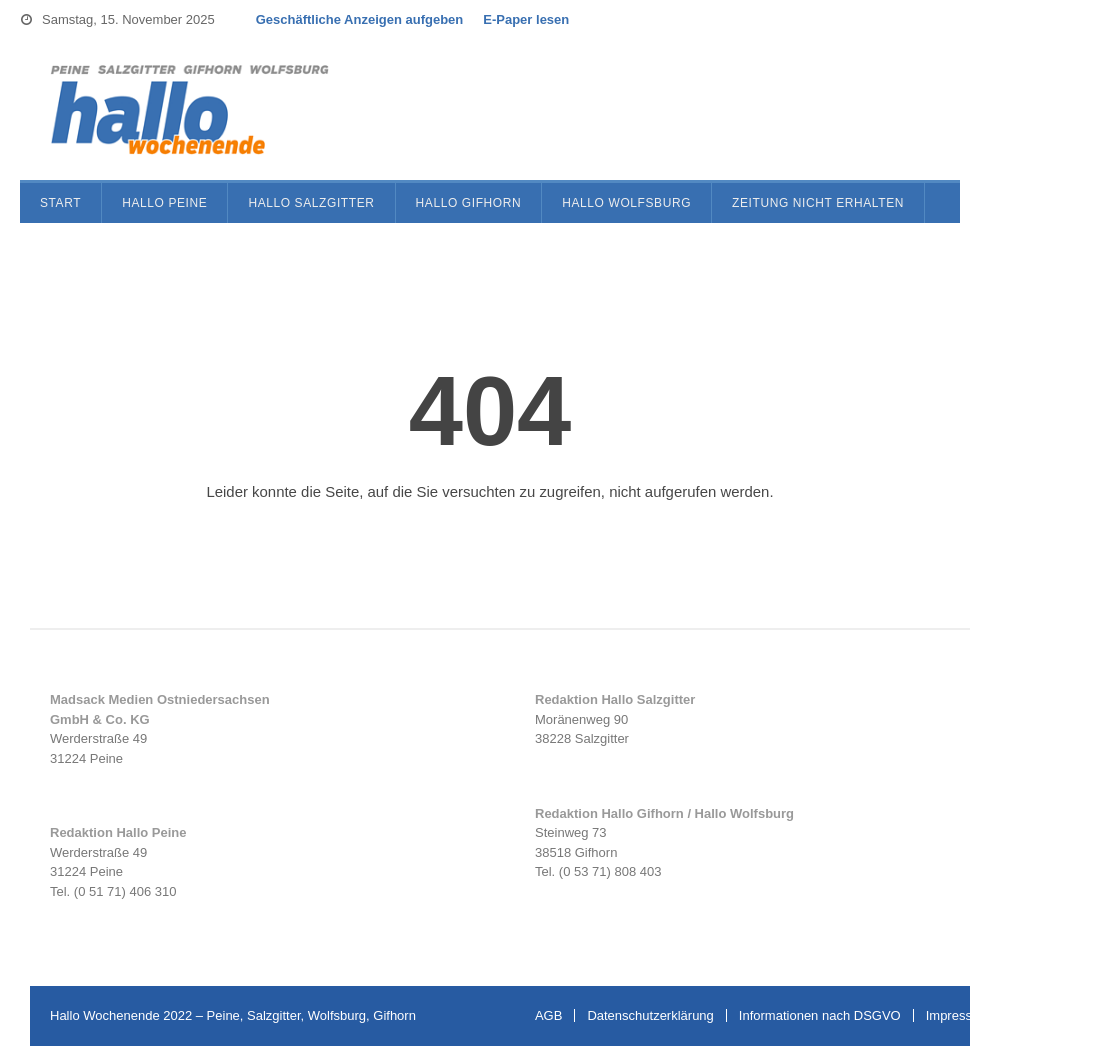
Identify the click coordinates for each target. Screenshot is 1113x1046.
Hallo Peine (164, 203)
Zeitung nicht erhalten (818, 203)
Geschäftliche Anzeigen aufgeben (360, 19)
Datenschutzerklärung (650, 1015)
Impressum (958, 1015)
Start (60, 203)
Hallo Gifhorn (469, 203)
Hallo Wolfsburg (626, 203)
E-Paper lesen (526, 19)
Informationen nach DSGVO (820, 1015)
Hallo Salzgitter (311, 203)
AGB (548, 1015)
